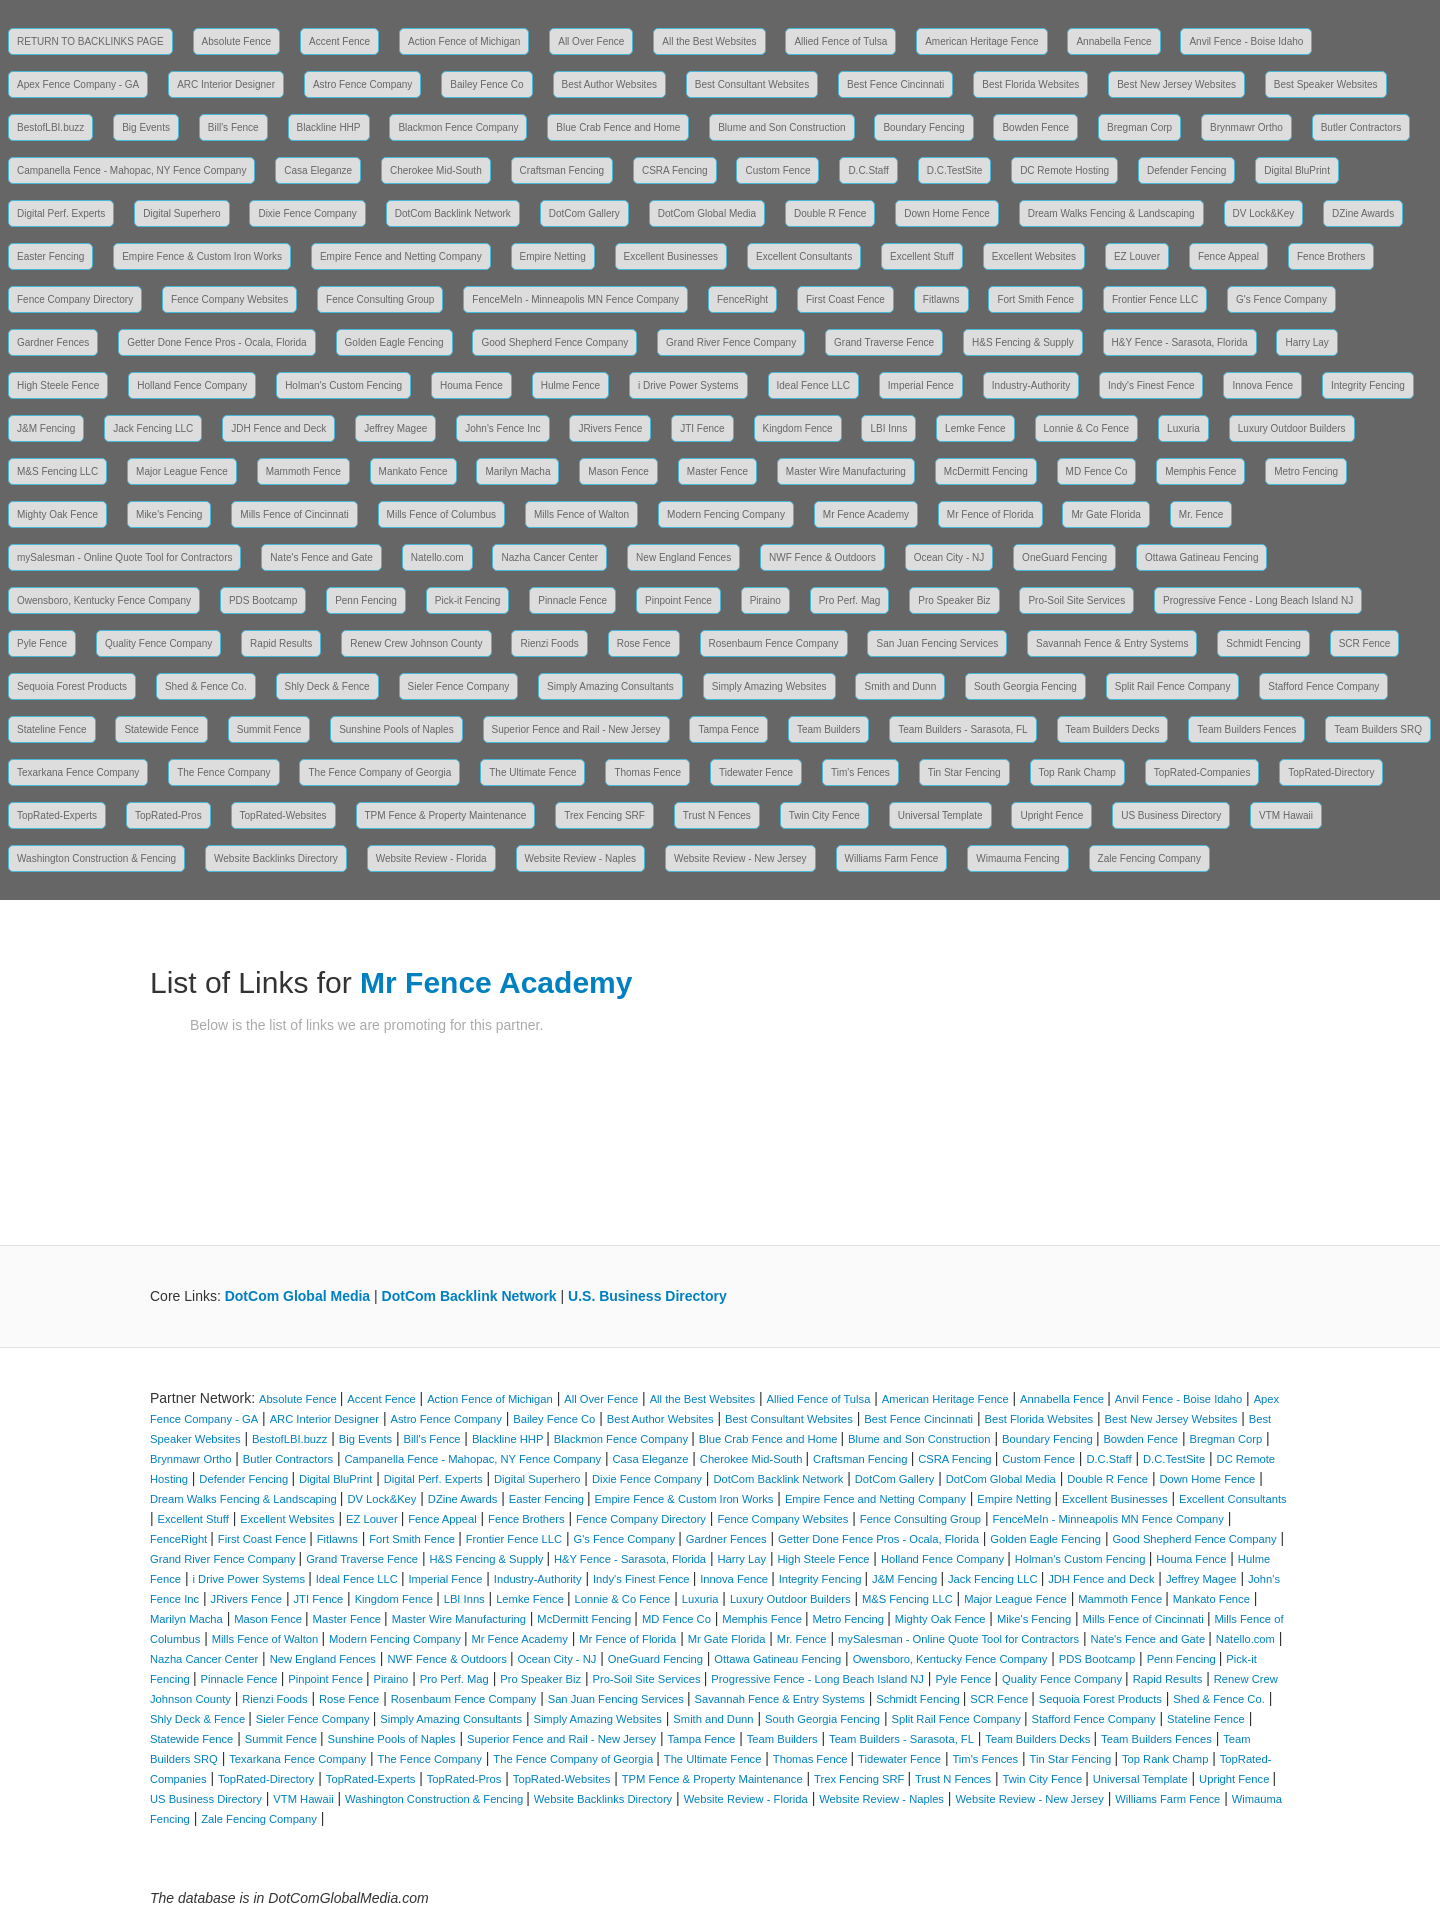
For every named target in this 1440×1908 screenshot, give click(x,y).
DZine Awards (1363, 213)
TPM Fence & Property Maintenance (446, 815)
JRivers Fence (610, 428)
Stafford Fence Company (1323, 686)
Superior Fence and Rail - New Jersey (576, 729)
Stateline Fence (52, 729)
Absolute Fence (237, 41)
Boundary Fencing (923, 127)
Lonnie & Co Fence (1087, 428)
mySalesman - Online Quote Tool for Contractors (124, 557)
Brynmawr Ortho (1246, 127)
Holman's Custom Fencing (343, 385)
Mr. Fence (1201, 514)
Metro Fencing (1306, 471)
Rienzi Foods (549, 643)
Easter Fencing (50, 256)
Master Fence (717, 471)
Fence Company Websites (229, 299)
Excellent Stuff (922, 256)
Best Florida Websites (1030, 84)
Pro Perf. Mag (850, 600)
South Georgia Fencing (1025, 686)
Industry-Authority (1031, 385)
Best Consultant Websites (752, 84)
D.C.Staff (868, 170)
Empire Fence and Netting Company (401, 256)
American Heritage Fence (981, 41)
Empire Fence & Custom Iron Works (202, 256)
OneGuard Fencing (1064, 557)
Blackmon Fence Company (458, 127)
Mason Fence (618, 471)
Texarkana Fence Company (78, 772)
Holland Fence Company (192, 385)
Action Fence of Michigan (464, 41)
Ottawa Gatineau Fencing (1201, 557)
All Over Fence (591, 41)
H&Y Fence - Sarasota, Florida (1180, 342)
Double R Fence (830, 213)
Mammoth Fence (303, 471)
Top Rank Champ (1077, 772)
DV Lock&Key (1264, 213)
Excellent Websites (1034, 256)
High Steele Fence (58, 385)
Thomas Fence (647, 772)
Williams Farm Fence (892, 858)
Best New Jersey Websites (1176, 84)
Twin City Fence (824, 815)
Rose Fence (644, 643)
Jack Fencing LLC (153, 428)
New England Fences (683, 557)
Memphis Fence (1200, 471)
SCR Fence (1365, 643)
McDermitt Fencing (986, 471)
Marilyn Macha (517, 471)
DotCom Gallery (584, 213)
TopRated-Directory (1331, 772)
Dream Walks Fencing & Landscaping (1111, 213)
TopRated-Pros (168, 815)
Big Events (146, 127)
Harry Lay (1306, 342)
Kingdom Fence (798, 428)
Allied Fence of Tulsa (840, 41)
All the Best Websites (709, 41)
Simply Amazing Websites (769, 686)
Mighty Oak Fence (57, 514)
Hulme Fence (570, 385)
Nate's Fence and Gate (321, 557)
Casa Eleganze (318, 170)
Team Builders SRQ (1378, 729)
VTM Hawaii (1286, 815)
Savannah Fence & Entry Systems (1112, 643)
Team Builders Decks (1113, 729)
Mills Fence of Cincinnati (294, 514)
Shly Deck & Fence (327, 686)
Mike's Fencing (169, 514)
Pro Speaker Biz (954, 600)
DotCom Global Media (707, 213)
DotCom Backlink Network (453, 213)
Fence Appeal (1228, 256)
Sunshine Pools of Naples (396, 729)
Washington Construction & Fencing (96, 858)
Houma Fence (471, 385)
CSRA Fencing (675, 170)
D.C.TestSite (955, 170)
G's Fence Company (1281, 299)
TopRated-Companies (1202, 772)
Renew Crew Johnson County (416, 643)
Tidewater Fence (756, 772)
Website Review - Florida (431, 858)
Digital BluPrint (1297, 170)
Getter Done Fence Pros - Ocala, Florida (217, 342)
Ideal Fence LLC (813, 385)
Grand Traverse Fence (884, 342)
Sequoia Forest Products (72, 686)
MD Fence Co (1097, 471)
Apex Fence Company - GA (78, 84)
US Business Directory (1171, 815)
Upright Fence (1051, 815)
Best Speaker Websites (1326, 84)
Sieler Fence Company (459, 686)
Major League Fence (182, 471)
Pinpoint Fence (678, 600)
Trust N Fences (717, 815)
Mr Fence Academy (866, 514)
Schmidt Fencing (1263, 643)
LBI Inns (888, 428)
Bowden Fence (1035, 127)
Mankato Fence (413, 471)
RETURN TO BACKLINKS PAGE (90, 41)
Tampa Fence (728, 729)
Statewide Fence (161, 729)
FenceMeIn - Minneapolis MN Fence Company (575, 299)
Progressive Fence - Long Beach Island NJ (1258, 600)
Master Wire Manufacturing (846, 471)
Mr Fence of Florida (990, 514)
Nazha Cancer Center (549, 557)
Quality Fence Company (158, 643)
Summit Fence (269, 729)
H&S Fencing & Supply (1023, 342)
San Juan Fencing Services (937, 643)
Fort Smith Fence (1035, 299)
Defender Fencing (1187, 170)
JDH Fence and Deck (278, 428)
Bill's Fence (233, 127)
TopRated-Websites (283, 815)
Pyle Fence (42, 643)
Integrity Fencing (1368, 385)
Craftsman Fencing (562, 170)
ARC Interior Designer (226, 84)
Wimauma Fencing (1017, 858)
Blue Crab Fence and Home (618, 127)
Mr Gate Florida (1105, 514)
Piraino (765, 600)
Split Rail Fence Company (1173, 686)
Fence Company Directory (75, 299)
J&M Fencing (46, 428)
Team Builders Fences (1246, 729)
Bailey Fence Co (486, 84)
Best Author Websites (609, 84)
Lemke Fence (975, 428)
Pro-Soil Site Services (1076, 600)
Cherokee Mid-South (436, 170)
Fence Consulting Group (380, 299)
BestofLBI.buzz (50, 127)
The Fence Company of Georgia (379, 772)
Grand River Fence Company (731, 342)
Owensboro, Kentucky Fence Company (104, 600)
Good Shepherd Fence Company (554, 342)
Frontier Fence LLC (1155, 299)
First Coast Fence (845, 299)
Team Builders (828, 729)
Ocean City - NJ (949, 557)
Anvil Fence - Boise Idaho (1246, 41)
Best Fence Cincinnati (895, 84)
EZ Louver (1137, 256)
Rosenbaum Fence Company (774, 643)
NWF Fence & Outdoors (822, 557)
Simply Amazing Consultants (610, 686)
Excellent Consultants (804, 256)
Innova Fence (1262, 385)
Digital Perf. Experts (61, 213)
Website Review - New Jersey (740, 858)
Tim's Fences (860, 772)
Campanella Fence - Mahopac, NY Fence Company (131, 170)
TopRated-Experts (57, 815)
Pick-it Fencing (468, 600)
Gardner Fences (53, 342)
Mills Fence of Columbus (441, 514)
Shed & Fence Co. (206, 686)
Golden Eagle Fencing (394, 342)
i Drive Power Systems (688, 385)
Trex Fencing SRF (604, 815)
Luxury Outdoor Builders (1292, 428)
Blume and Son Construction (781, 127)
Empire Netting (553, 256)
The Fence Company (223, 772)
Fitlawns (941, 299)
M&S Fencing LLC (57, 471)
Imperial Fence (921, 385)
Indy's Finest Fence (1151, 385)
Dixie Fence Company (307, 213)
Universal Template (940, 815)
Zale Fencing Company (1149, 858)
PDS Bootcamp (263, 600)
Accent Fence (339, 41)
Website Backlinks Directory (276, 858)
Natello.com (437, 557)
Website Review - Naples (581, 858)
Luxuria (1183, 428)
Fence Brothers (1331, 256)
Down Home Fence (947, 213)
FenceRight (742, 299)
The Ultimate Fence (532, 772)
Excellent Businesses (671, 256)
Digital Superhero (181, 213)
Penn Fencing (366, 600)
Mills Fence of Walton (581, 514)
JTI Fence (702, 428)
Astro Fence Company (363, 84)
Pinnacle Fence (572, 600)
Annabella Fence (1113, 41)
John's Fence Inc (502, 428)
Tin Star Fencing (964, 772)
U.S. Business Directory (647, 1296)
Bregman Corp (1139, 127)
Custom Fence (777, 170)
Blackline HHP (329, 127)
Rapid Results (281, 643)
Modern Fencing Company (726, 514)
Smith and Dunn (900, 686)
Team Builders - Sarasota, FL (963, 729)
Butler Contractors (1361, 127)
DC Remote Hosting (1064, 170)
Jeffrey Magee (395, 428)
